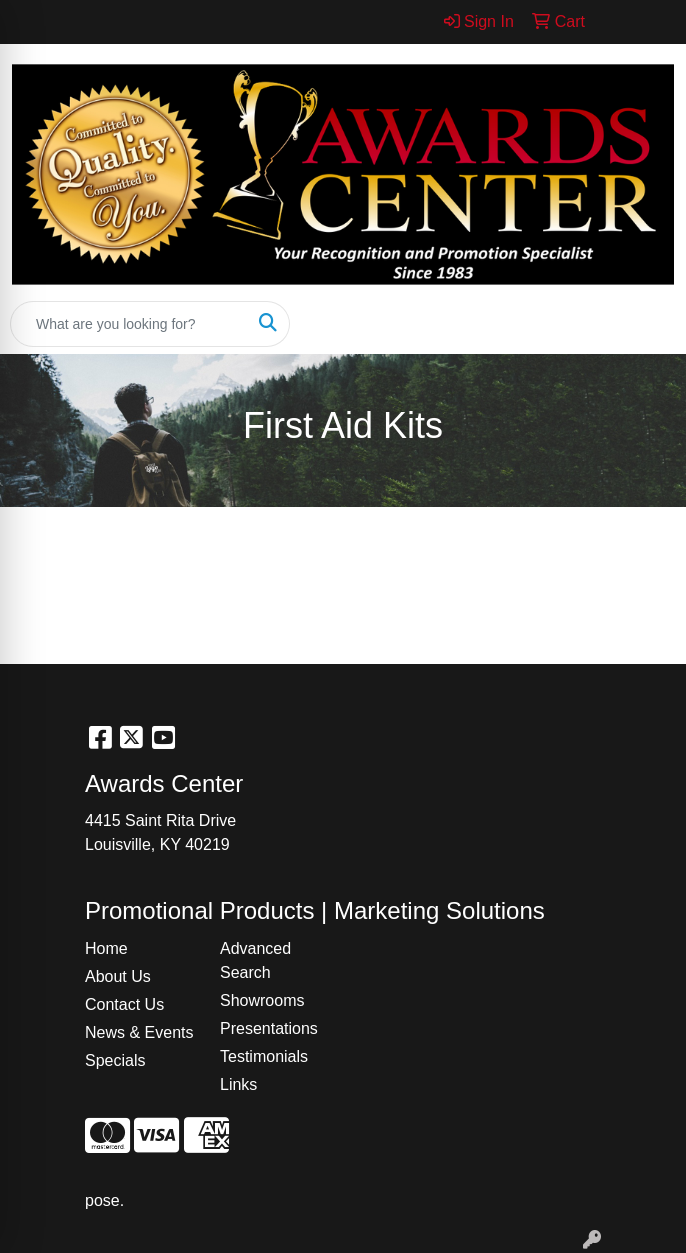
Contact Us (124, 1004)
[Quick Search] (129, 324)
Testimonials (264, 1056)
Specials (115, 1060)
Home (106, 948)
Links (238, 1084)
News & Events (139, 1032)
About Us (118, 976)
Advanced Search (255, 960)
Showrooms (262, 1000)
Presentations (269, 1028)
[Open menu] (646, 324)
